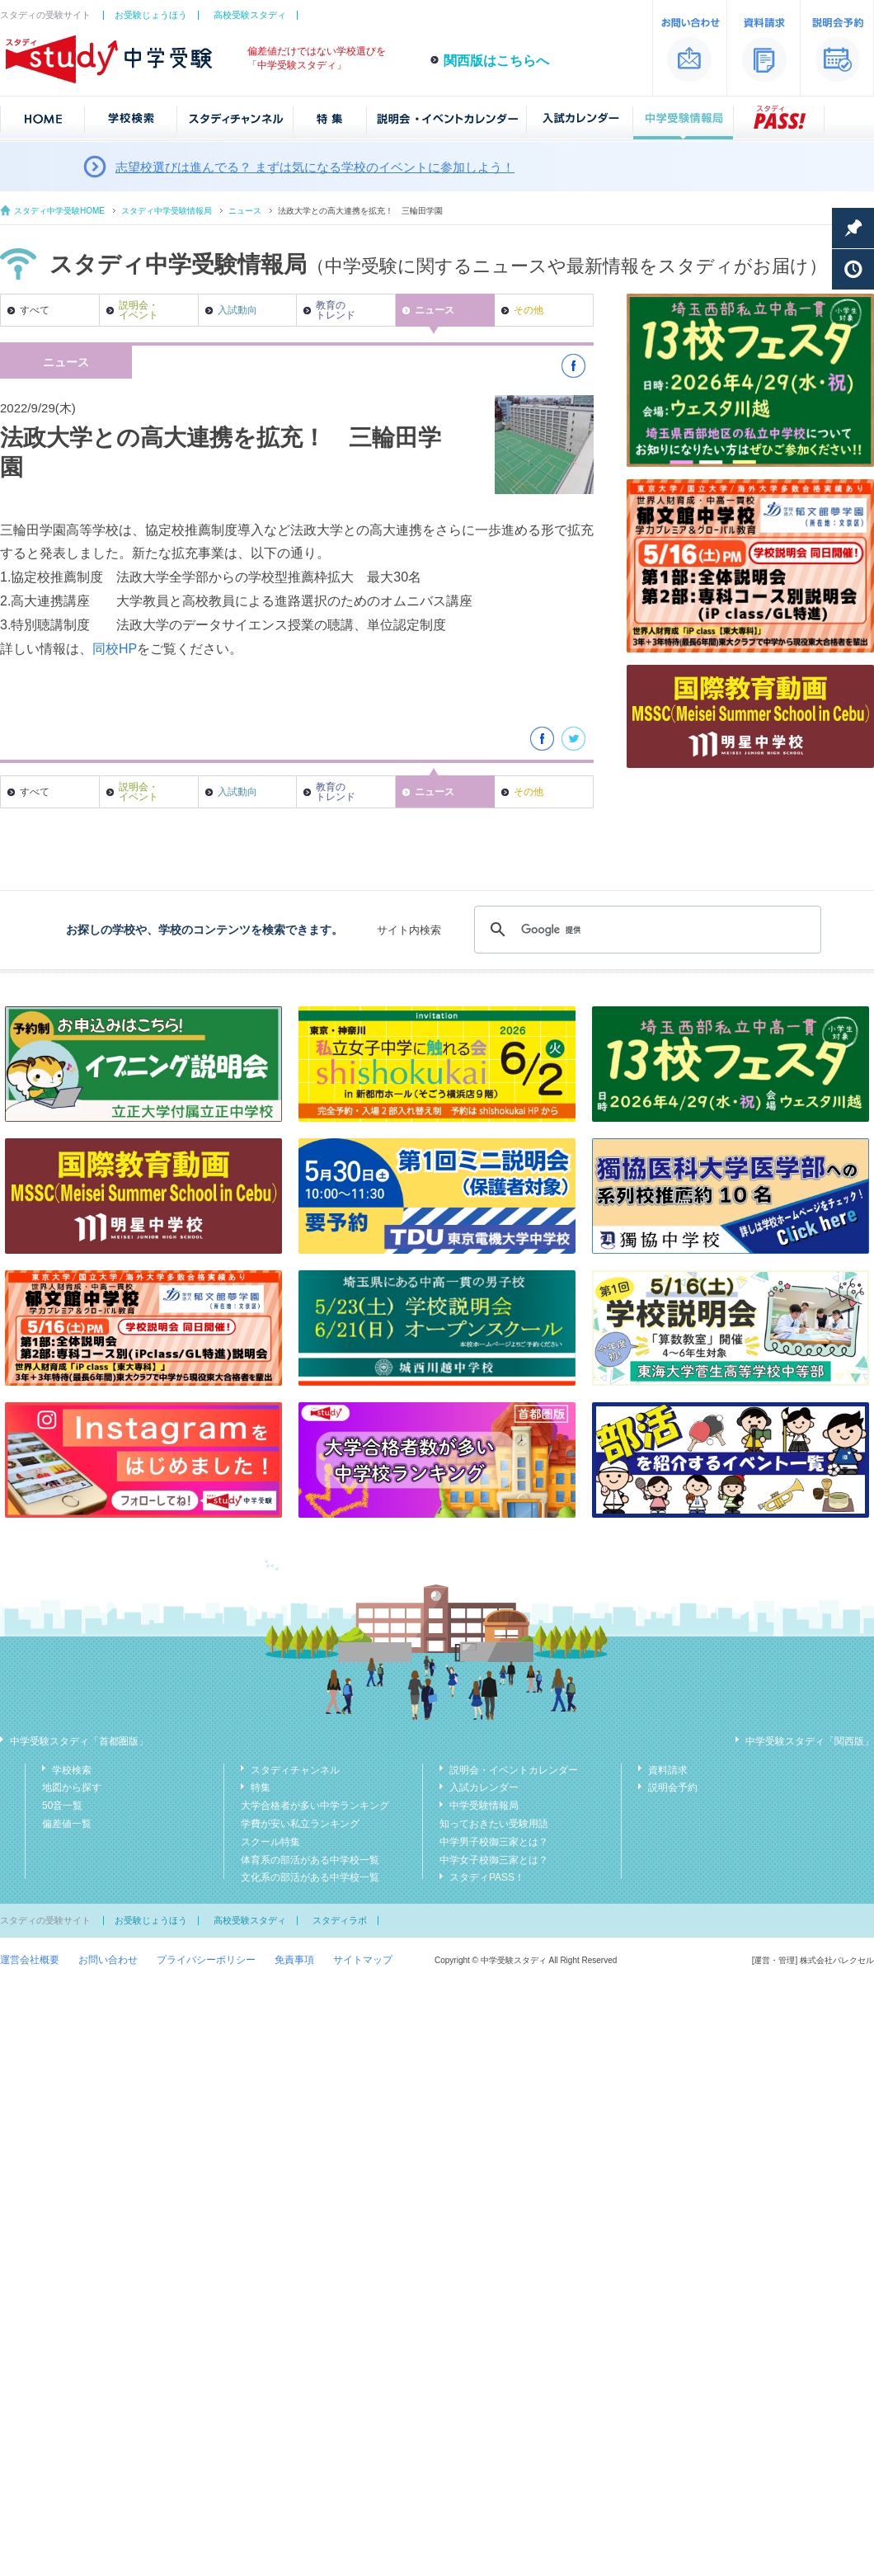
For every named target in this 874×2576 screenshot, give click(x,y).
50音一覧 (62, 1805)
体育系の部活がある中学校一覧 (310, 1860)
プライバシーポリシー (206, 1960)
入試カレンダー (484, 1787)
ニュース (244, 210)
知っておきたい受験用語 (493, 1824)
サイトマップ (362, 1960)
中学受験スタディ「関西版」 (809, 1741)
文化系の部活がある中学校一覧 (310, 1877)
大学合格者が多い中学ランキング (315, 1805)
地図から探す (71, 1787)
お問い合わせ (108, 1960)
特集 (260, 1787)
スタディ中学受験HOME (59, 210)
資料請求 (668, 1770)
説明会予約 (673, 1787)
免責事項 (294, 1960)
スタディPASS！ (486, 1877)
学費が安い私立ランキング (300, 1824)
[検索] (645, 930)
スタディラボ (339, 1920)
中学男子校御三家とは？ (493, 1842)
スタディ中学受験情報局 (166, 210)
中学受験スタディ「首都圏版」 (79, 1741)
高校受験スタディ (250, 15)
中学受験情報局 (484, 1805)
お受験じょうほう (151, 15)
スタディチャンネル (295, 1770)
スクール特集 (270, 1842)
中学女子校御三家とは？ (493, 1860)
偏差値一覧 (67, 1824)
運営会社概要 (29, 1960)
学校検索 (72, 1770)
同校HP (114, 649)
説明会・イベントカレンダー (513, 1770)
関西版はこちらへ (496, 61)
